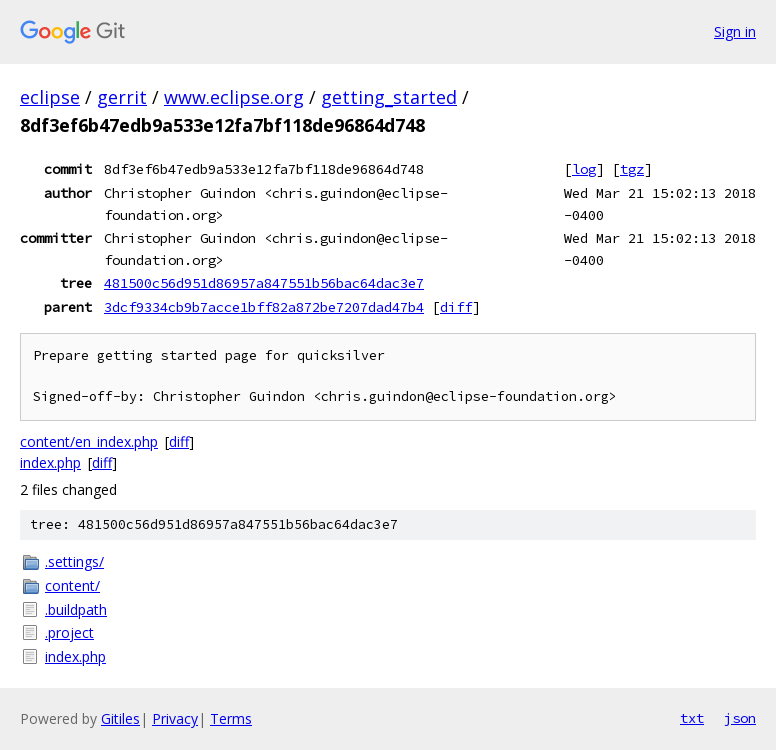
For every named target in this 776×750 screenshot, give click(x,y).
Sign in (735, 31)
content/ (72, 585)
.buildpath (76, 609)
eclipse (50, 97)
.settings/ (74, 561)
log (584, 169)
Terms (231, 718)
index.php (50, 462)
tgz (632, 169)
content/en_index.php (89, 441)
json (740, 718)
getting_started (389, 97)
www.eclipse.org (234, 97)
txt (692, 718)
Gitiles (120, 718)
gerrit (122, 97)
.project (69, 632)
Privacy (175, 718)
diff (456, 307)
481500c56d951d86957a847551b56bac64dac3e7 (264, 283)
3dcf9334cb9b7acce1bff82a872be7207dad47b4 (264, 307)
